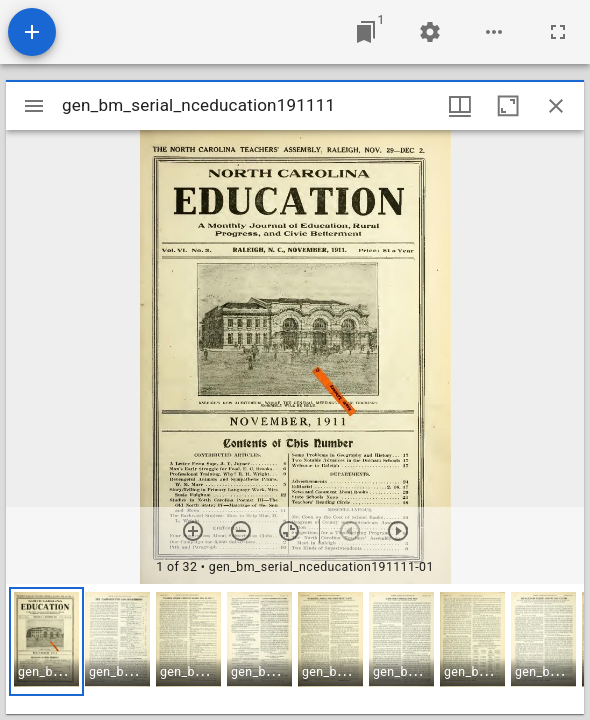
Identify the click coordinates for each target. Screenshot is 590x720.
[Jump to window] (366, 32)
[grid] (295, 649)
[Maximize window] (508, 106)
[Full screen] (558, 32)
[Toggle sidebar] (34, 106)
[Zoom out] (241, 531)
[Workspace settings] (430, 32)
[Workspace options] (494, 32)
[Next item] (398, 531)
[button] (46, 641)
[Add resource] (32, 32)
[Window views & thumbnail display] (460, 106)
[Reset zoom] (289, 531)
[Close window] (556, 106)
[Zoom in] (193, 531)
